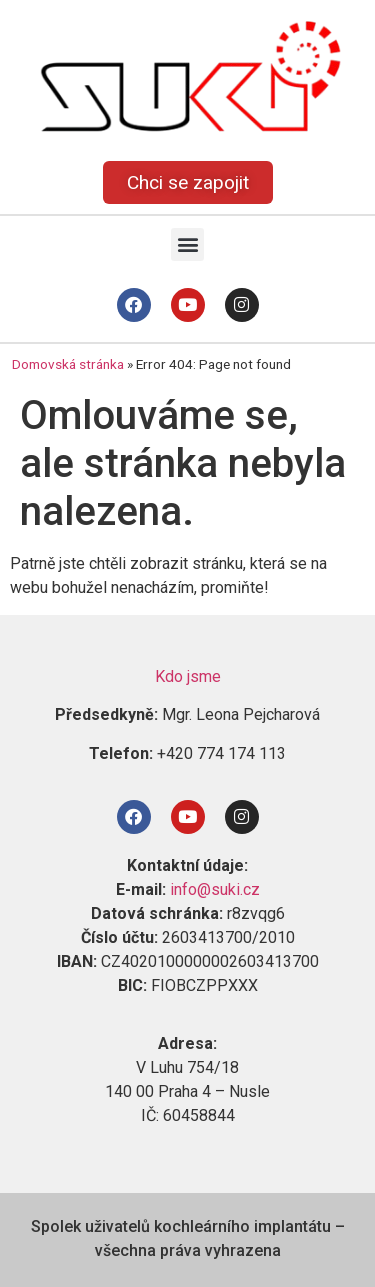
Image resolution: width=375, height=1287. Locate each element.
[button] (187, 244)
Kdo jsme (188, 676)
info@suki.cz (215, 889)
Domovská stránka (68, 364)
